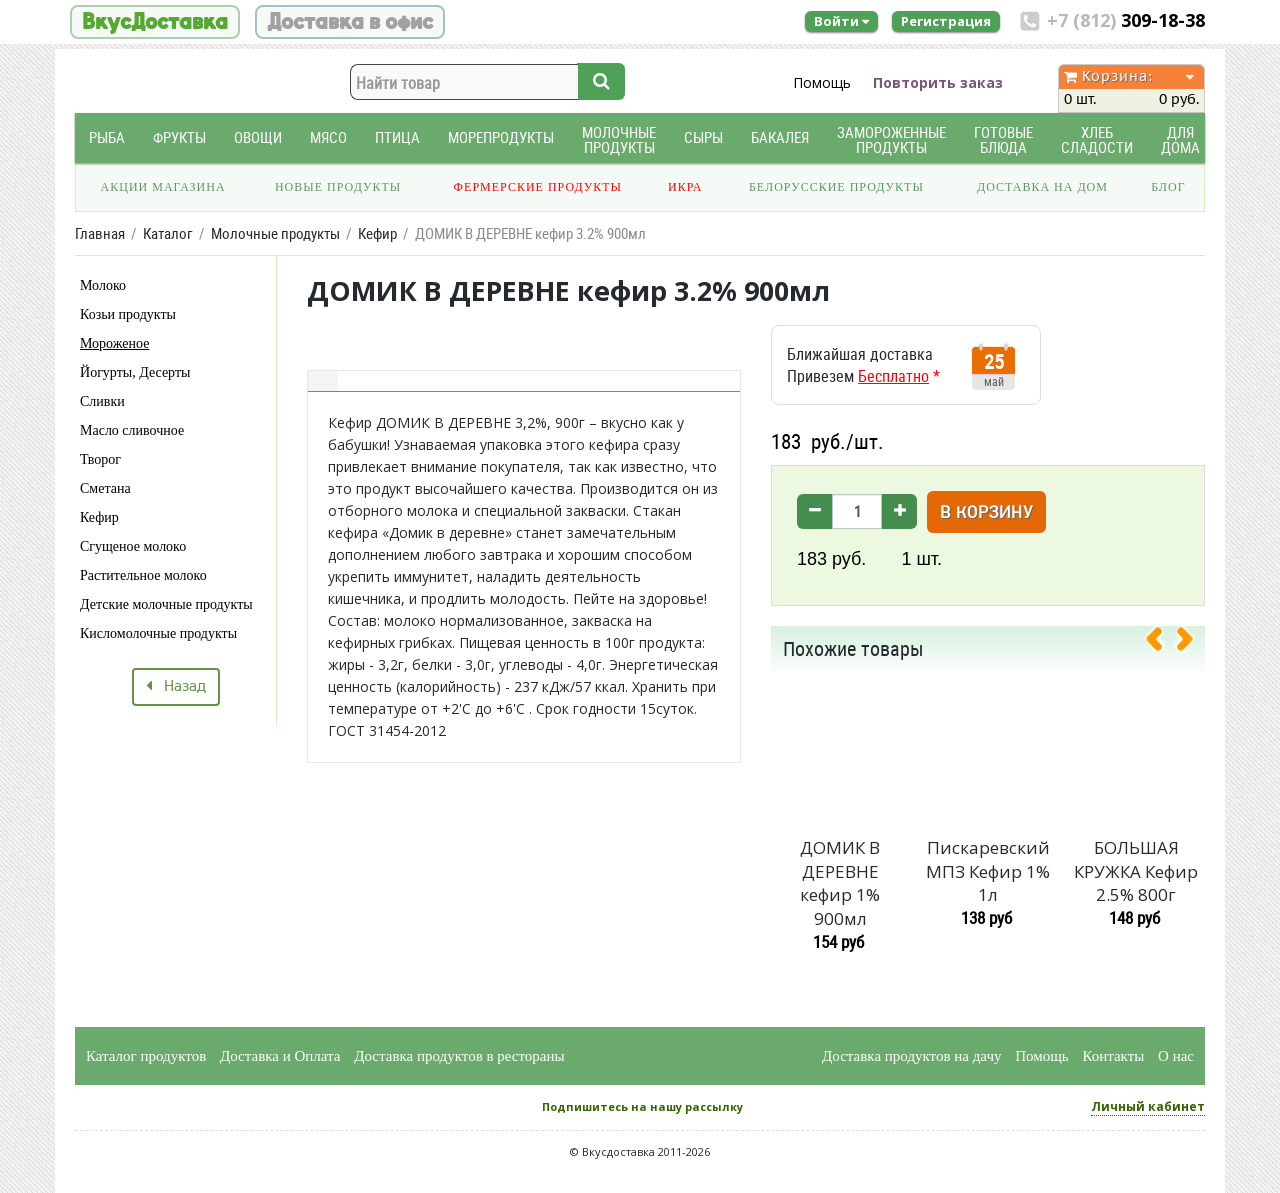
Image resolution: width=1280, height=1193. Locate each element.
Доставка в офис (350, 22)
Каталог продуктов (146, 1056)
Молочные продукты (619, 140)
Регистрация (946, 21)
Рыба (107, 137)
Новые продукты (338, 187)
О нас (1176, 1056)
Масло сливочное (132, 430)
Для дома (1180, 140)
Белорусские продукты (836, 187)
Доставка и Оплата (280, 1056)
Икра (685, 187)
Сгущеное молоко (133, 546)
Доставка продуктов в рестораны (459, 1056)
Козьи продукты (128, 314)
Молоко (103, 285)
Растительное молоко (143, 575)
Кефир (99, 517)
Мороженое (114, 343)
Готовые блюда (1003, 140)
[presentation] (1162, 643)
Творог (100, 459)
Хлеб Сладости (1097, 140)
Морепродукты (501, 137)
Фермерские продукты (538, 187)
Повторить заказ (938, 82)
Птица (397, 137)
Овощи (258, 137)
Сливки (102, 401)
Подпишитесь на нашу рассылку (642, 1106)
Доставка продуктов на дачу (911, 1056)
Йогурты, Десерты (135, 372)
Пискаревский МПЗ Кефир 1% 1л (988, 871)
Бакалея (780, 137)
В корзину (986, 513)
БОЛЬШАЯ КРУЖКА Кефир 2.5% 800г (1136, 871)
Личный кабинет (1148, 1106)
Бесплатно (893, 376)
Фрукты (179, 137)
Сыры (703, 137)
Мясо (328, 137)
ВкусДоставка (155, 22)
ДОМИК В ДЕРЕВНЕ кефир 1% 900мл (840, 883)
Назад (176, 687)
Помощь (822, 82)
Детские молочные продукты (166, 604)
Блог (1168, 187)
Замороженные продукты (891, 140)
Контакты (1113, 1056)
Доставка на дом (1042, 187)
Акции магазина (163, 187)
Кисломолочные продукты (158, 633)
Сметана (105, 488)
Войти (841, 21)
